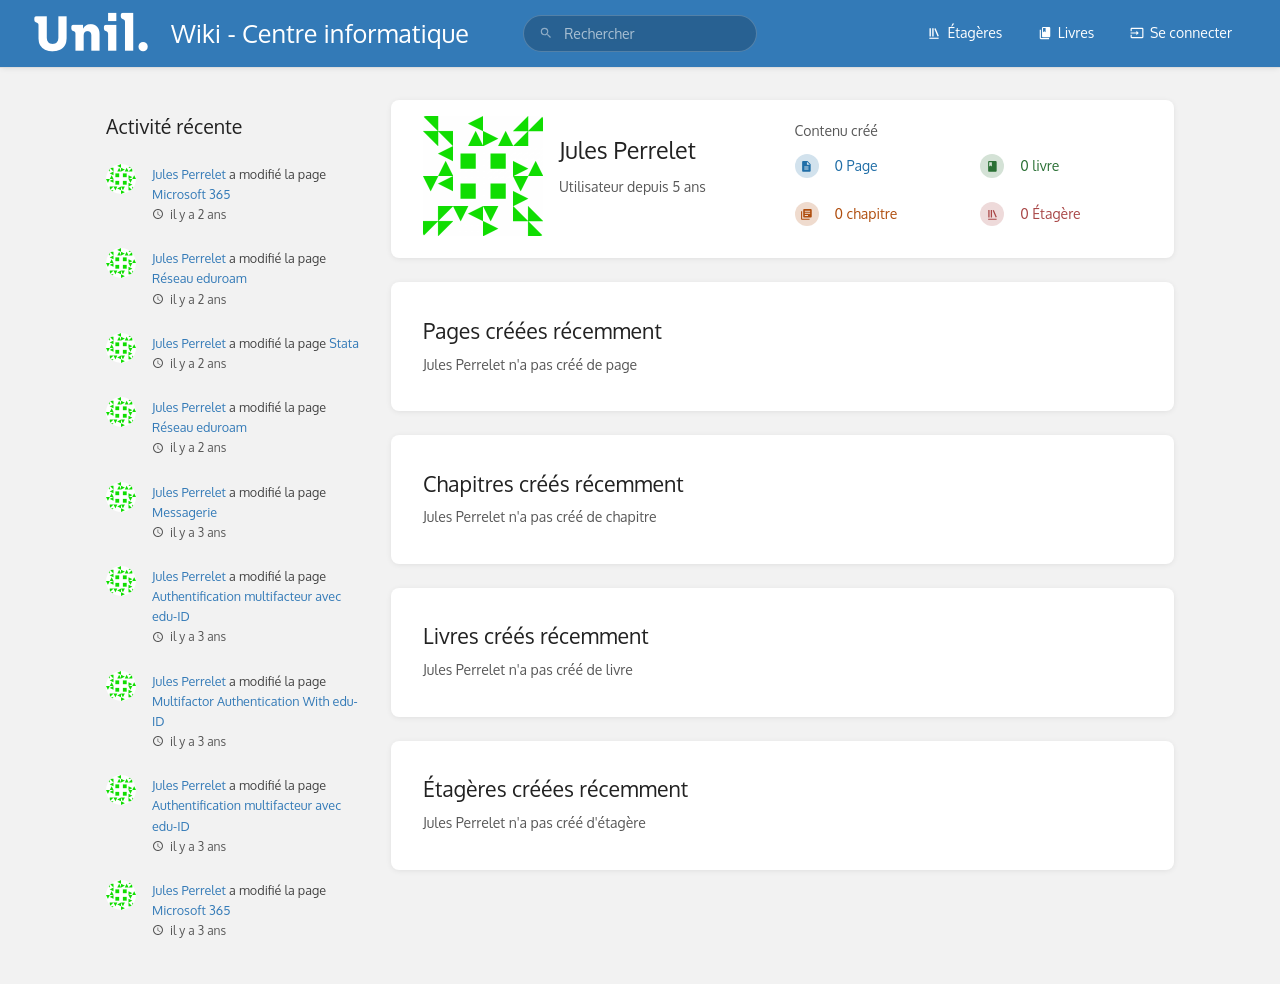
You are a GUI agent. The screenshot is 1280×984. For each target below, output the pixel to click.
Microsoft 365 (191, 194)
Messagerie (184, 512)
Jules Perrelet (189, 174)
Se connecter (1181, 32)
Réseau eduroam (199, 278)
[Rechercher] (546, 33)
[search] (640, 33)
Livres (1066, 32)
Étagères (964, 32)
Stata (344, 343)
